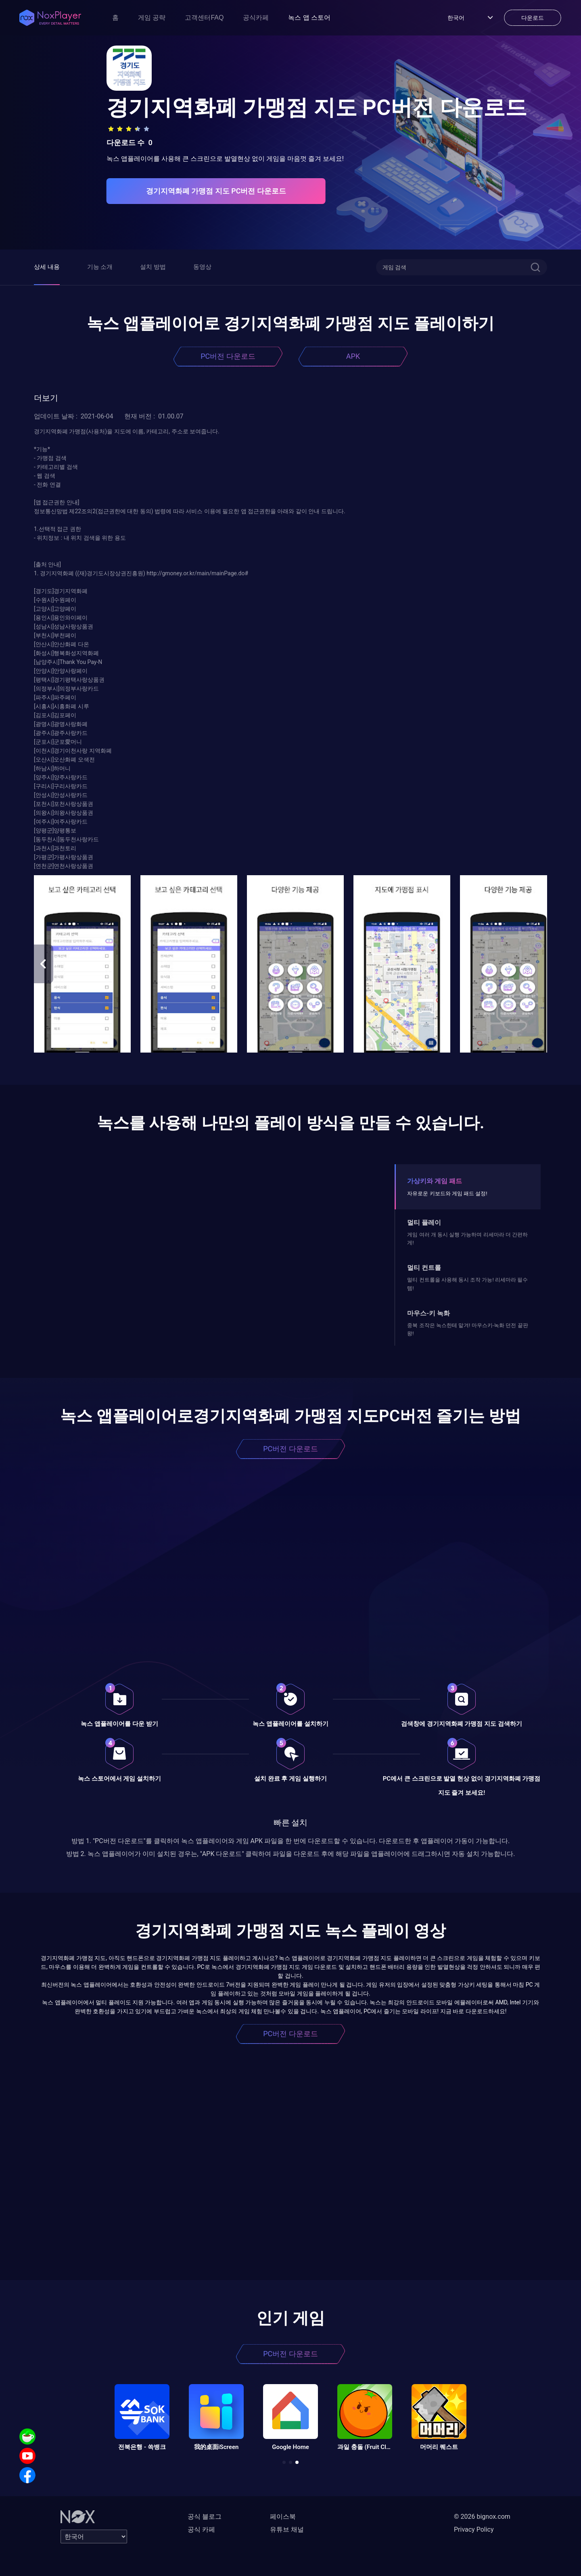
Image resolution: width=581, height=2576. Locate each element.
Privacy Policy (474, 2529)
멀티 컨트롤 (424, 1267)
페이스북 (283, 2516)
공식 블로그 (205, 2516)
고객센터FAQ (204, 17)
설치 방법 (153, 267)
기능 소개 (100, 267)
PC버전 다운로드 (228, 356)
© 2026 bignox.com (482, 2516)
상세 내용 (47, 267)
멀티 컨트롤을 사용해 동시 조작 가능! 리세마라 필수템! (467, 1284)
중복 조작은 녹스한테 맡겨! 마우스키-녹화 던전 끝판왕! (467, 1329)
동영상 (202, 267)
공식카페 (256, 17)
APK (353, 356)
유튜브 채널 (287, 2529)
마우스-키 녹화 (428, 1313)
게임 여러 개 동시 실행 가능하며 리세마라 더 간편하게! (467, 1239)
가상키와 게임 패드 (434, 1181)
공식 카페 (201, 2529)
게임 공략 (151, 17)
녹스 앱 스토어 (309, 17)
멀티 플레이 (424, 1222)
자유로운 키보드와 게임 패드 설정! (447, 1193)
